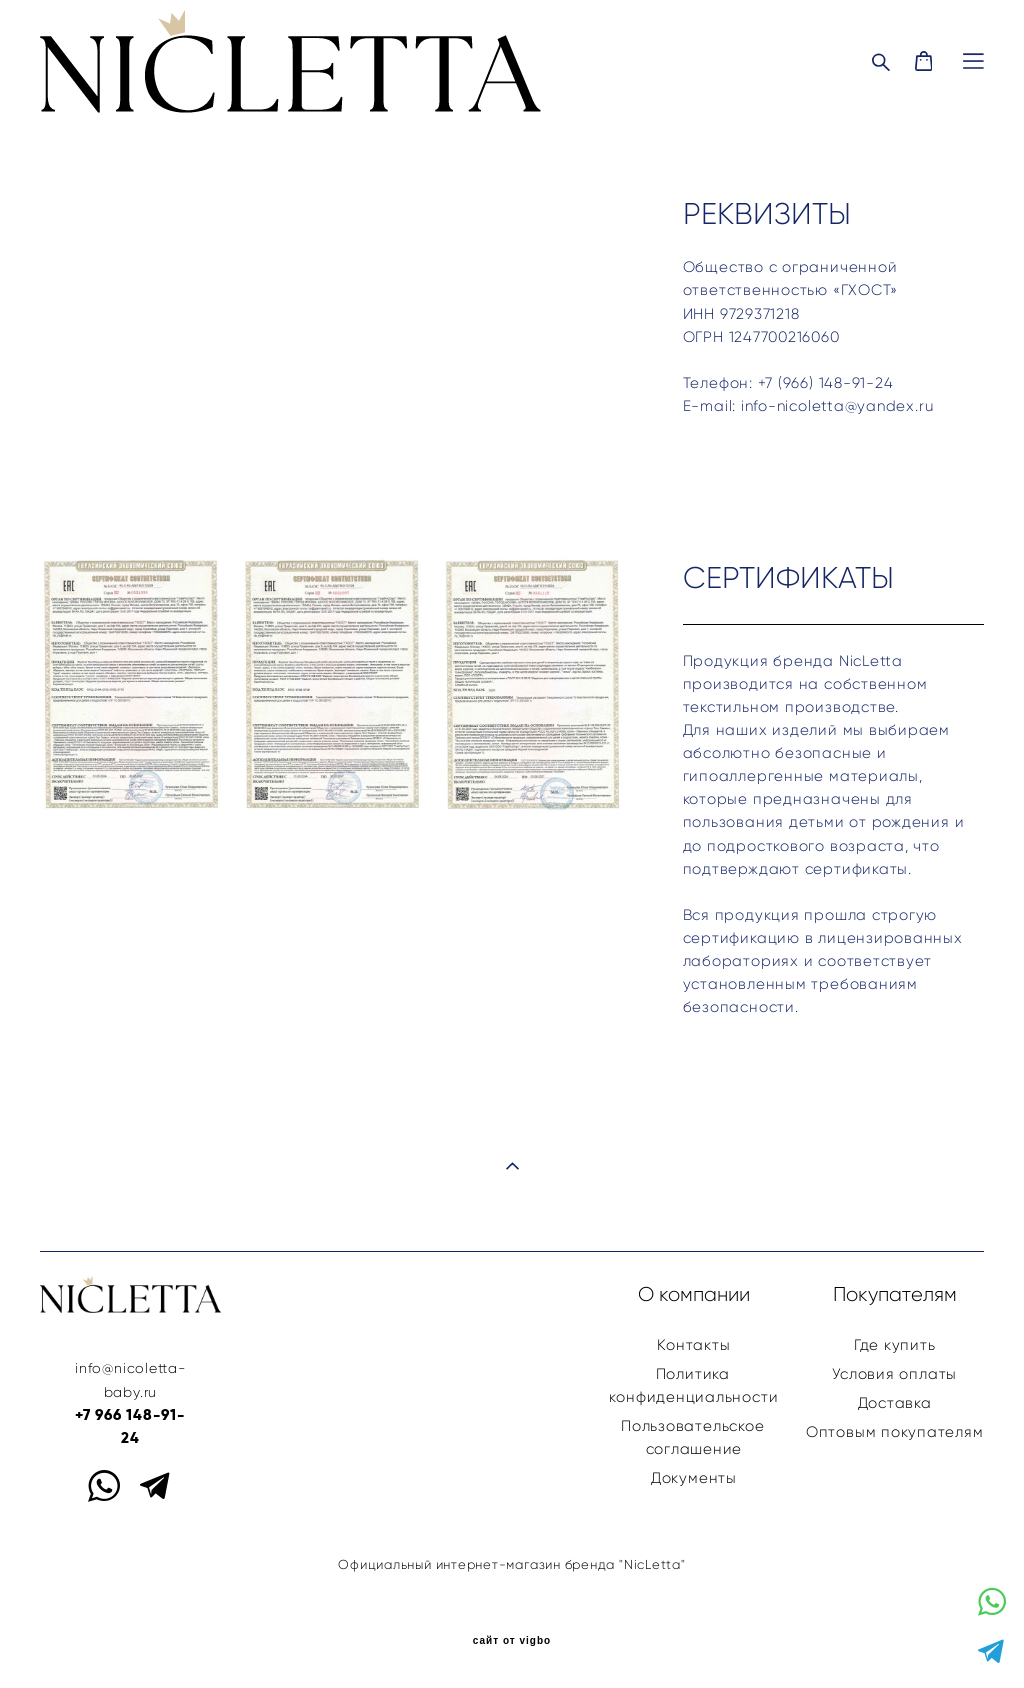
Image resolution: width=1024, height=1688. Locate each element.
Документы (694, 1477)
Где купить (895, 1344)
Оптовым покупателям (895, 1431)
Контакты (693, 1344)
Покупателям (895, 1294)
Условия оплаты (894, 1373)
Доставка (895, 1402)
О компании (694, 1294)
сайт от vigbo (512, 1641)
